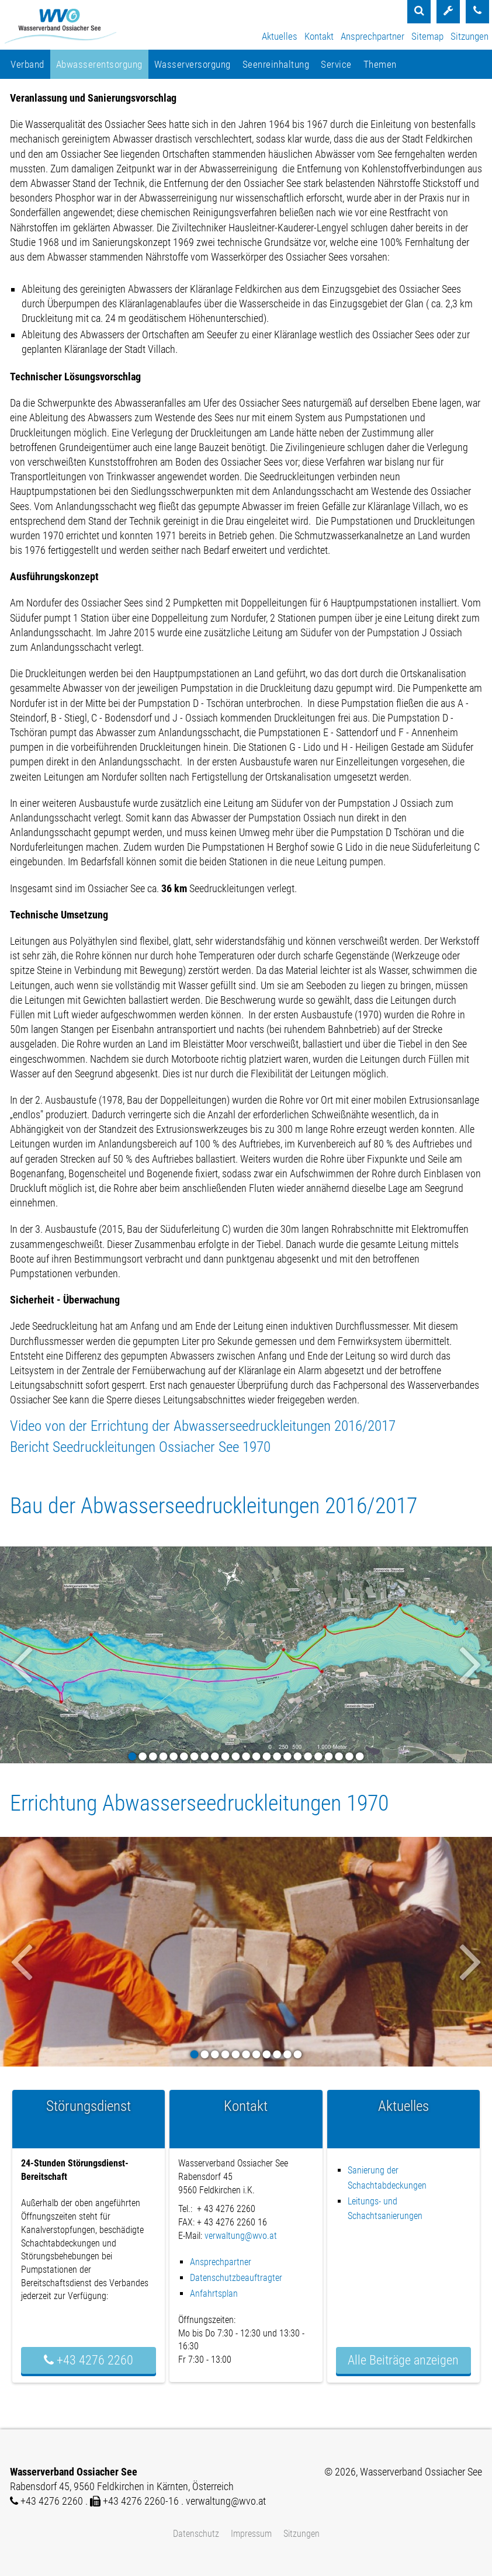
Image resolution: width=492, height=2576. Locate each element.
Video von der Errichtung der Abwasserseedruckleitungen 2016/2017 (203, 1425)
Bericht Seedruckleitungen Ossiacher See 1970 (140, 1446)
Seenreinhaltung (276, 64)
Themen (380, 64)
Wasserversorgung (192, 64)
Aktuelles (279, 36)
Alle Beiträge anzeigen (403, 2360)
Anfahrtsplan (214, 2293)
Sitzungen (469, 36)
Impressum (251, 2533)
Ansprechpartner (372, 36)
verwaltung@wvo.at (241, 2235)
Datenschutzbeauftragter (236, 2277)
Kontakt (319, 36)
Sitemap (427, 36)
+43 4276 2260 (88, 2360)
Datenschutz (196, 2533)
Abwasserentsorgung (99, 64)
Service (336, 64)
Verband (27, 64)
